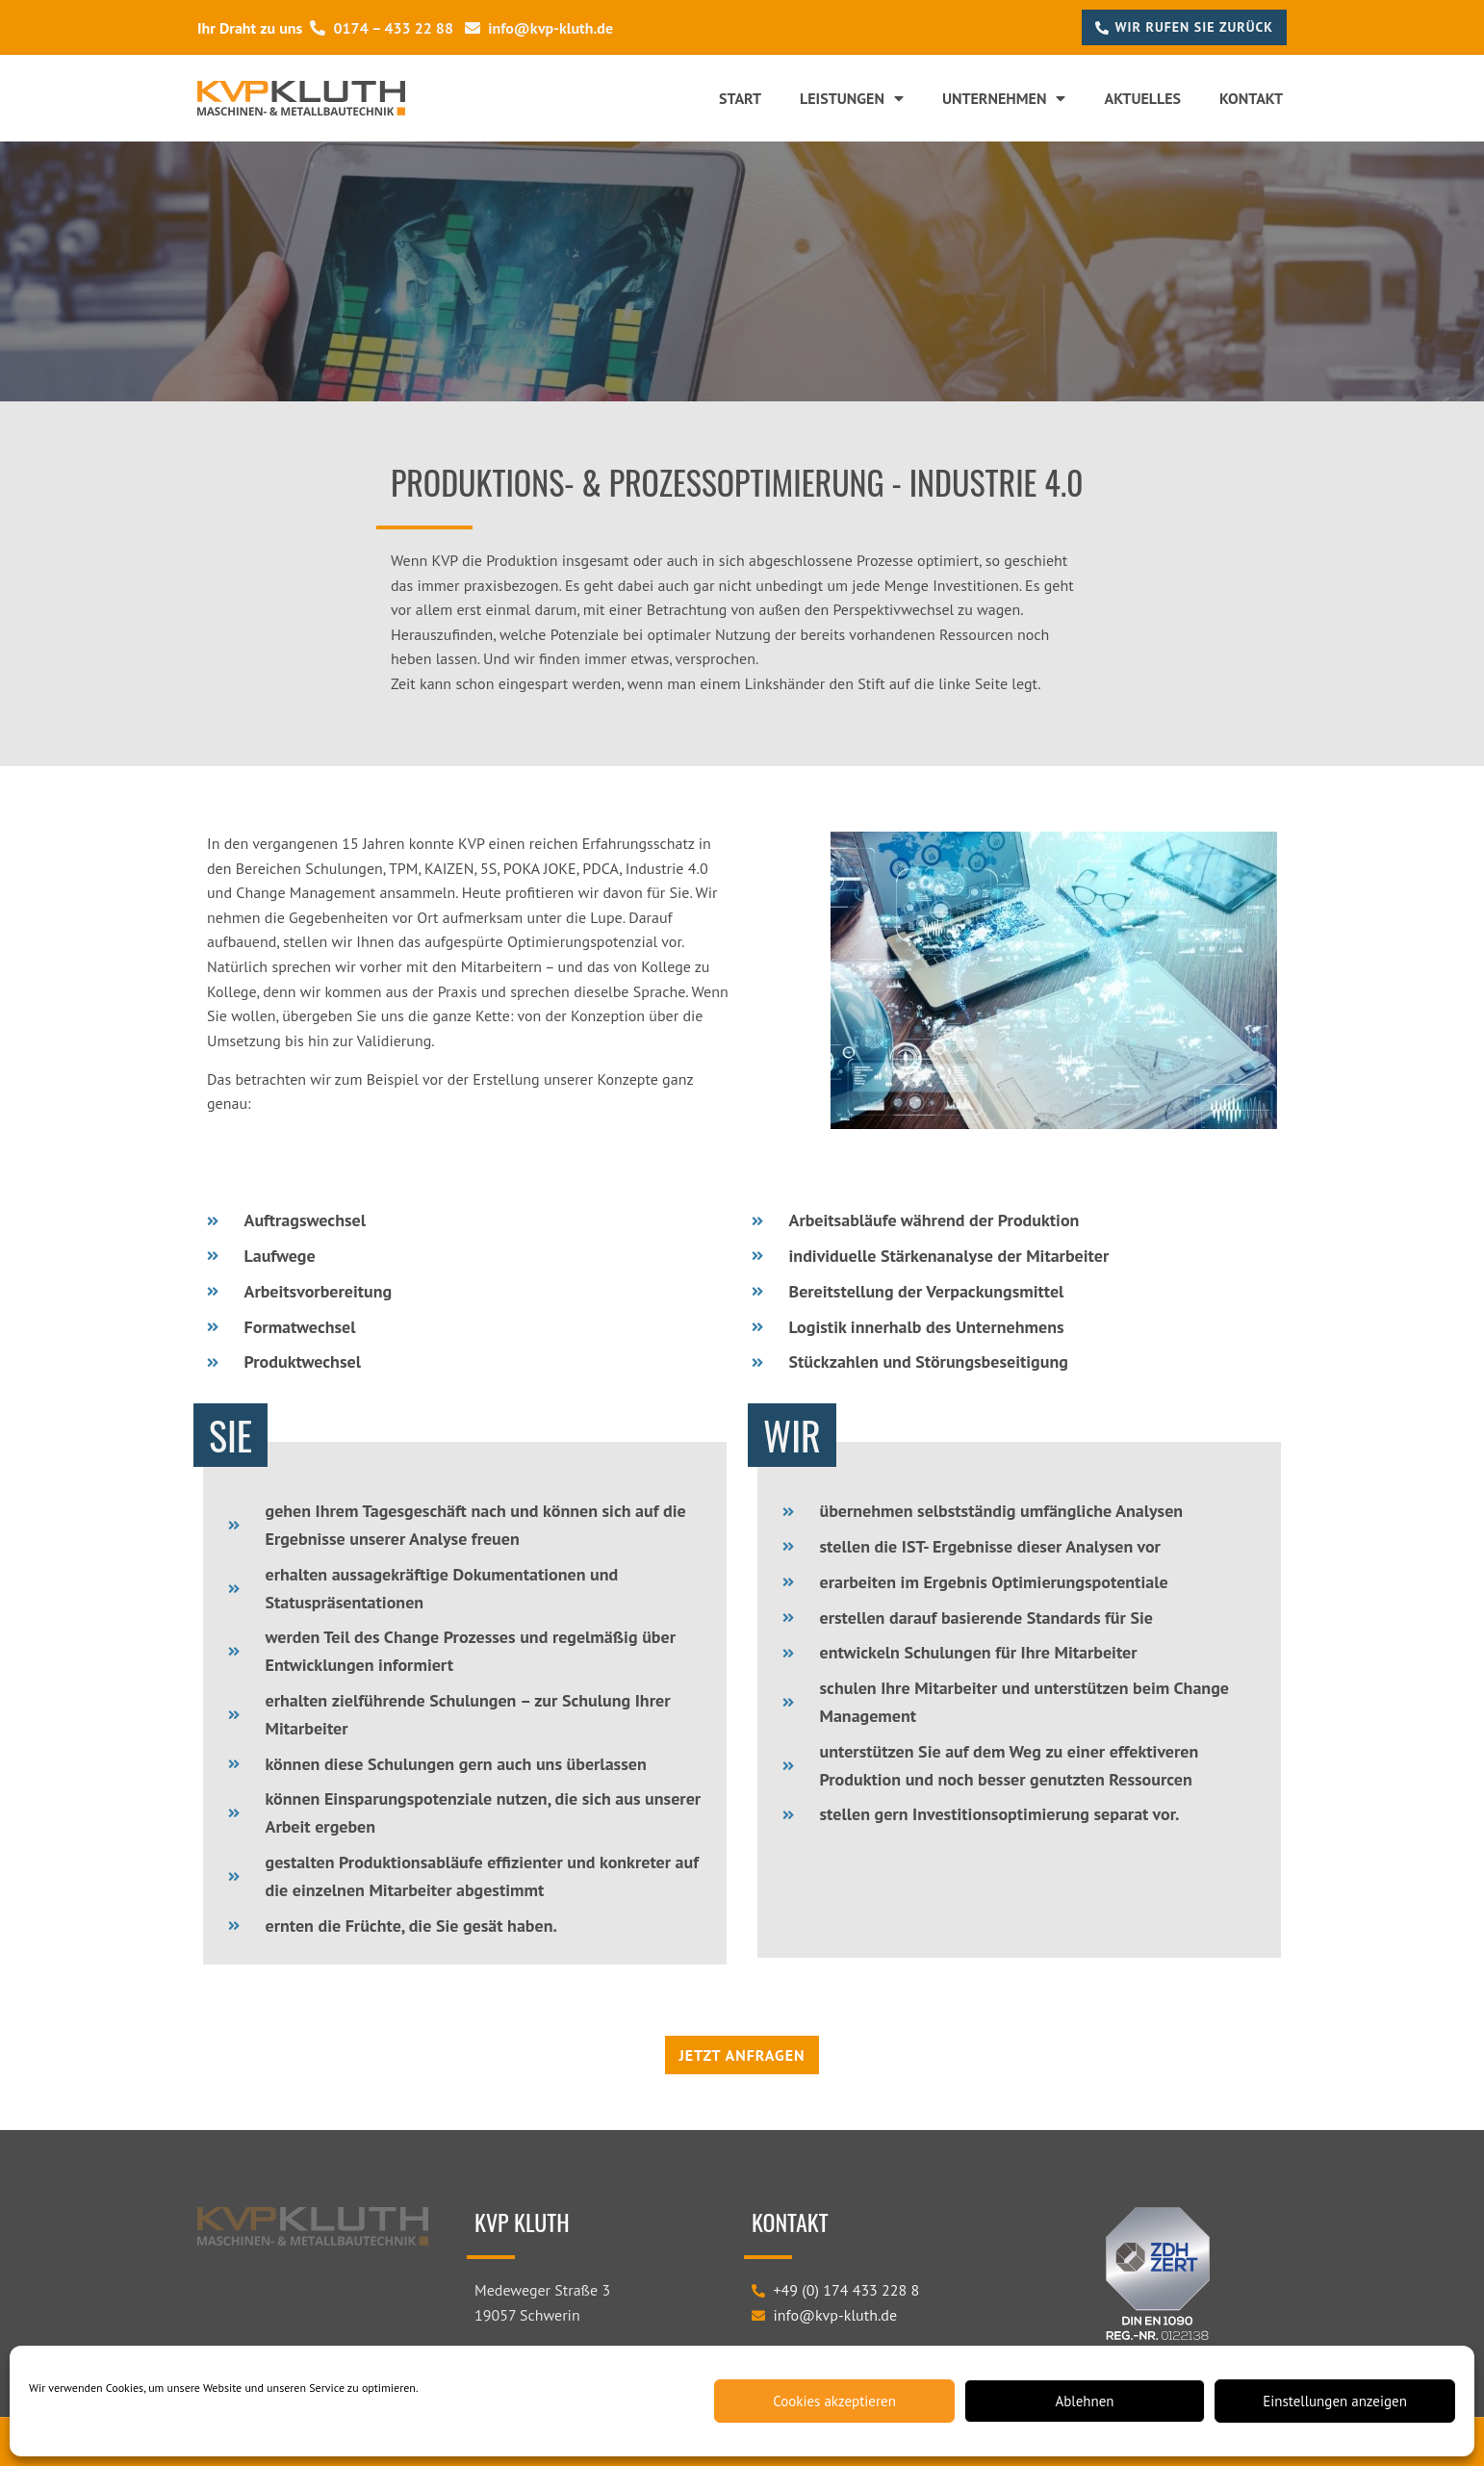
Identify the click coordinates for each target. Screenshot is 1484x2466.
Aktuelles (1142, 98)
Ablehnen (1084, 2401)
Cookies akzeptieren (834, 2401)
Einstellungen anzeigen (1335, 2401)
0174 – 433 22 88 (381, 28)
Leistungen (852, 98)
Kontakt (1251, 98)
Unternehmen (1004, 98)
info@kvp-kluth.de (539, 28)
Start (740, 98)
